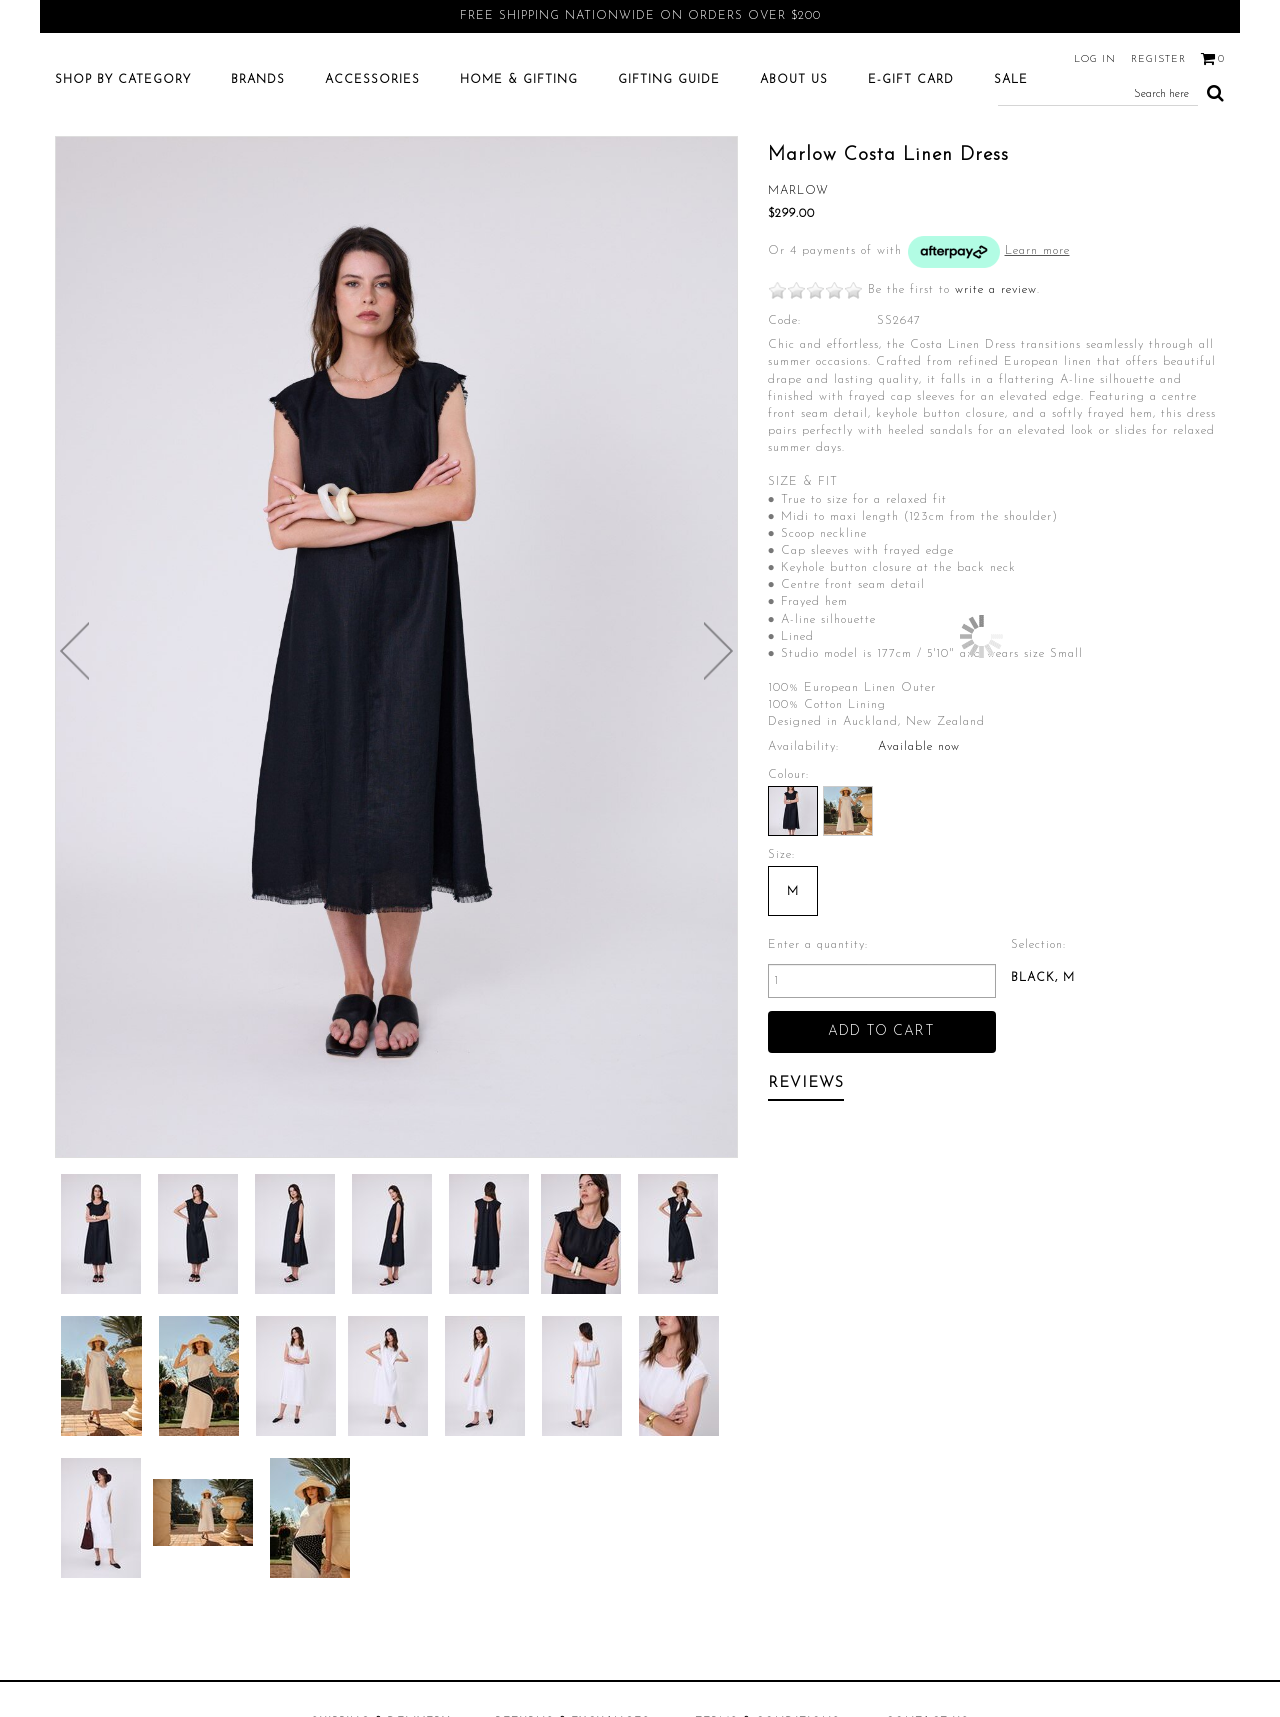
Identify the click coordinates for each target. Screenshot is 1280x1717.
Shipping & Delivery (380, 1421)
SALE (1011, 158)
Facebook (465, 1464)
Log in (1095, 59)
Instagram (603, 1464)
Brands (258, 158)
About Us (794, 158)
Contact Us (927, 1421)
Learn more (1037, 329)
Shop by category (123, 158)
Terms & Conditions (767, 1421)
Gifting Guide (669, 158)
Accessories (372, 158)
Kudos (878, 1615)
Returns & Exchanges (572, 1421)
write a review (996, 368)
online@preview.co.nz (789, 1464)
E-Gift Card (911, 158)
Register (1158, 59)
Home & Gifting (519, 158)
